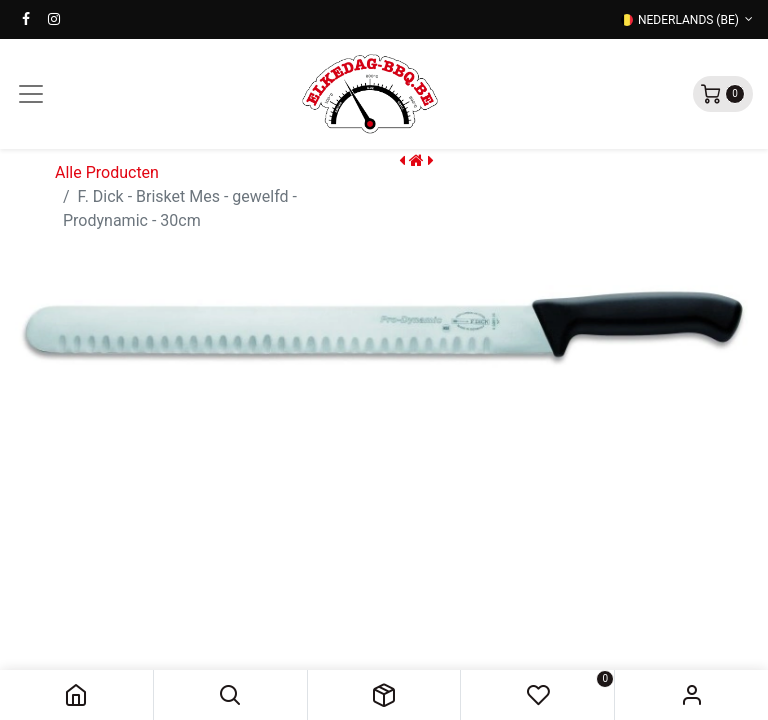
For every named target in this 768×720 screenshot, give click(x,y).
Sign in (691, 695)
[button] (230, 695)
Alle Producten (107, 172)
